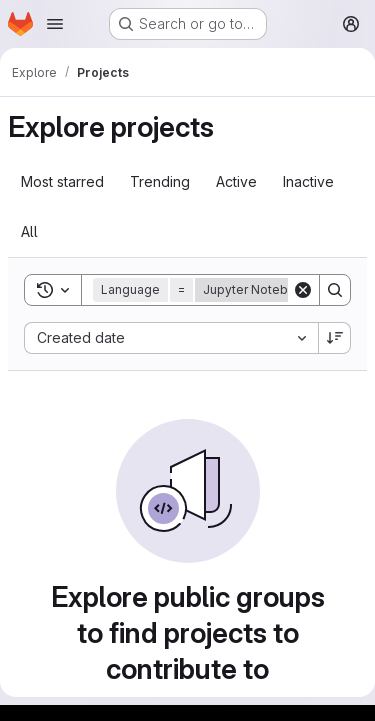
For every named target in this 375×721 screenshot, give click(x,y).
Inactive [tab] (308, 181)
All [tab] (29, 231)
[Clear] (303, 290)
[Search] (335, 290)
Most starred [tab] (62, 181)
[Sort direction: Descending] (335, 338)
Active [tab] (236, 181)
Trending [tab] (160, 181)
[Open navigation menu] (55, 24)
